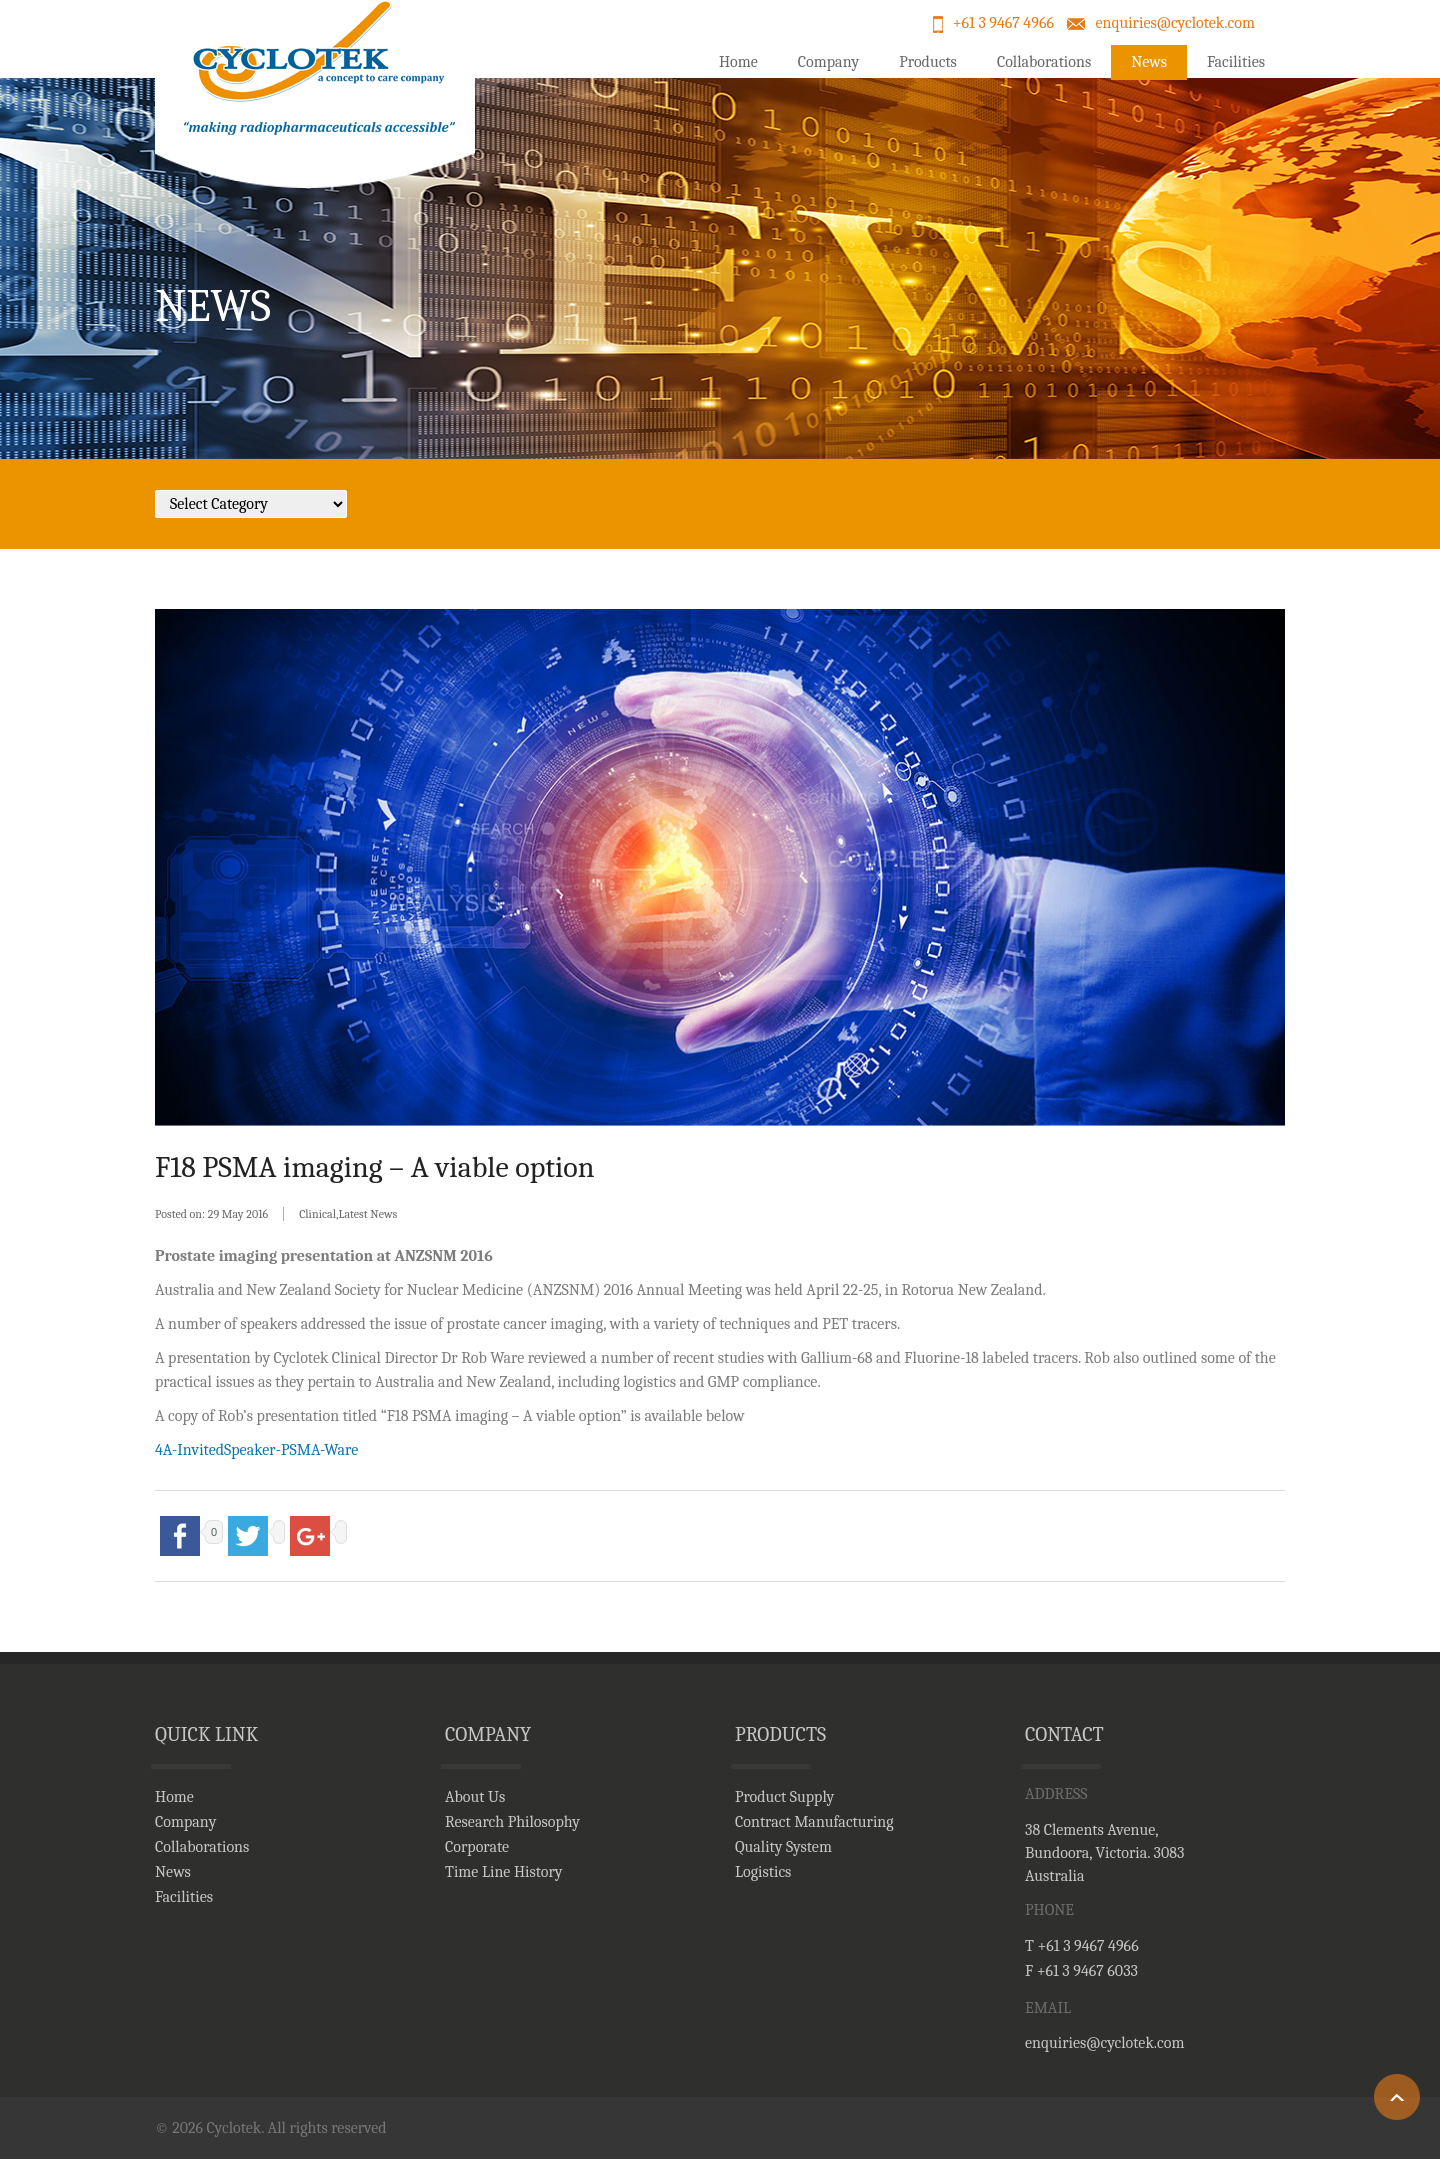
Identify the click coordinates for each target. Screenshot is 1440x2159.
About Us (475, 1797)
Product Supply (784, 1797)
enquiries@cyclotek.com (1175, 23)
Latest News (367, 1214)
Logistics (763, 1872)
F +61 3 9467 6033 (1081, 1971)
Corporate (477, 1847)
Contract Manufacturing (814, 1822)
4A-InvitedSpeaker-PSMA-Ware (256, 1450)
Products (928, 62)
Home (738, 62)
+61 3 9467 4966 (1003, 23)
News (1149, 62)
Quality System (783, 1847)
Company (828, 62)
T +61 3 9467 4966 (1082, 1946)
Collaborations (1044, 62)
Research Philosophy (512, 1822)
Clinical (317, 1214)
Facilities (1236, 62)
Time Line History (504, 1872)
